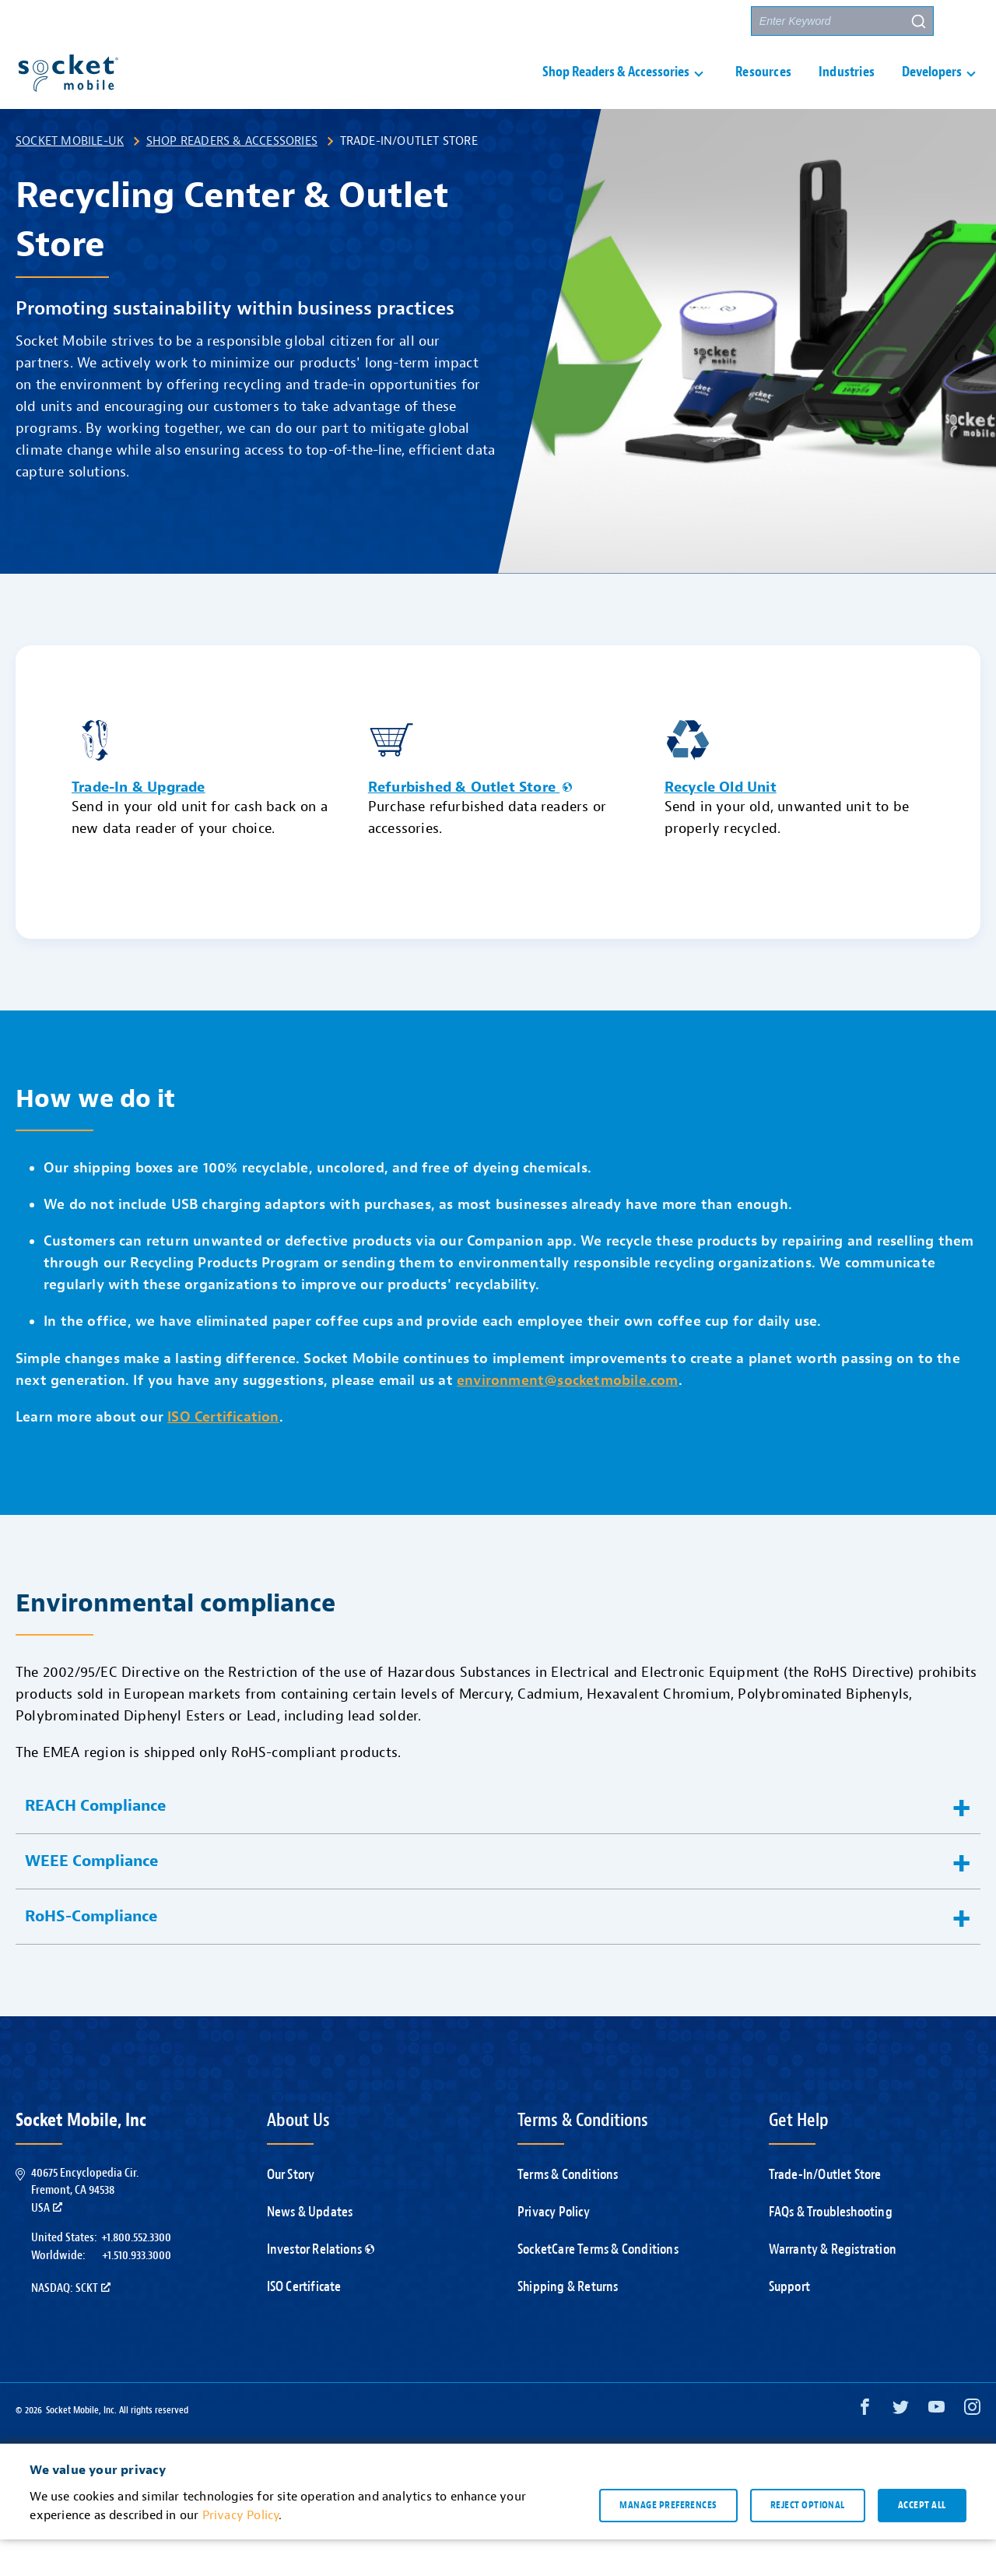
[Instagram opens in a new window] (972, 2447)
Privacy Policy (553, 2249)
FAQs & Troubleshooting (831, 2249)
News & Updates (310, 2249)
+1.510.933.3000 (136, 2292)
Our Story (291, 2211)
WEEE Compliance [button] (92, 1897)
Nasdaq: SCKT (70, 2324)
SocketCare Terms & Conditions (598, 2286)
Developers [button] (932, 91)
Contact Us (632, 21)
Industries (847, 91)
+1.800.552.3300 (136, 2274)
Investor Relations (321, 2286)
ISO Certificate (304, 2323)
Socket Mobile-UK (70, 177)
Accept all (922, 2542)
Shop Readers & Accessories (231, 177)
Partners (710, 21)
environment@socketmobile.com (568, 1417)
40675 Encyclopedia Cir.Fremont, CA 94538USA (85, 2227)
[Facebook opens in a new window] (865, 2447)
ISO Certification (223, 1454)
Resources (763, 91)
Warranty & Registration (833, 2286)
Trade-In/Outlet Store (825, 2211)
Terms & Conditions (568, 2211)
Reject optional (807, 2542)
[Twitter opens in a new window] (901, 2447)
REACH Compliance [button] (96, 1842)
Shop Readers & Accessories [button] (615, 91)
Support (556, 21)
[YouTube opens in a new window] (936, 2447)
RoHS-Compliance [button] (91, 1953)
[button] (965, 21)
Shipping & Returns (568, 2323)
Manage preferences (668, 2542)
